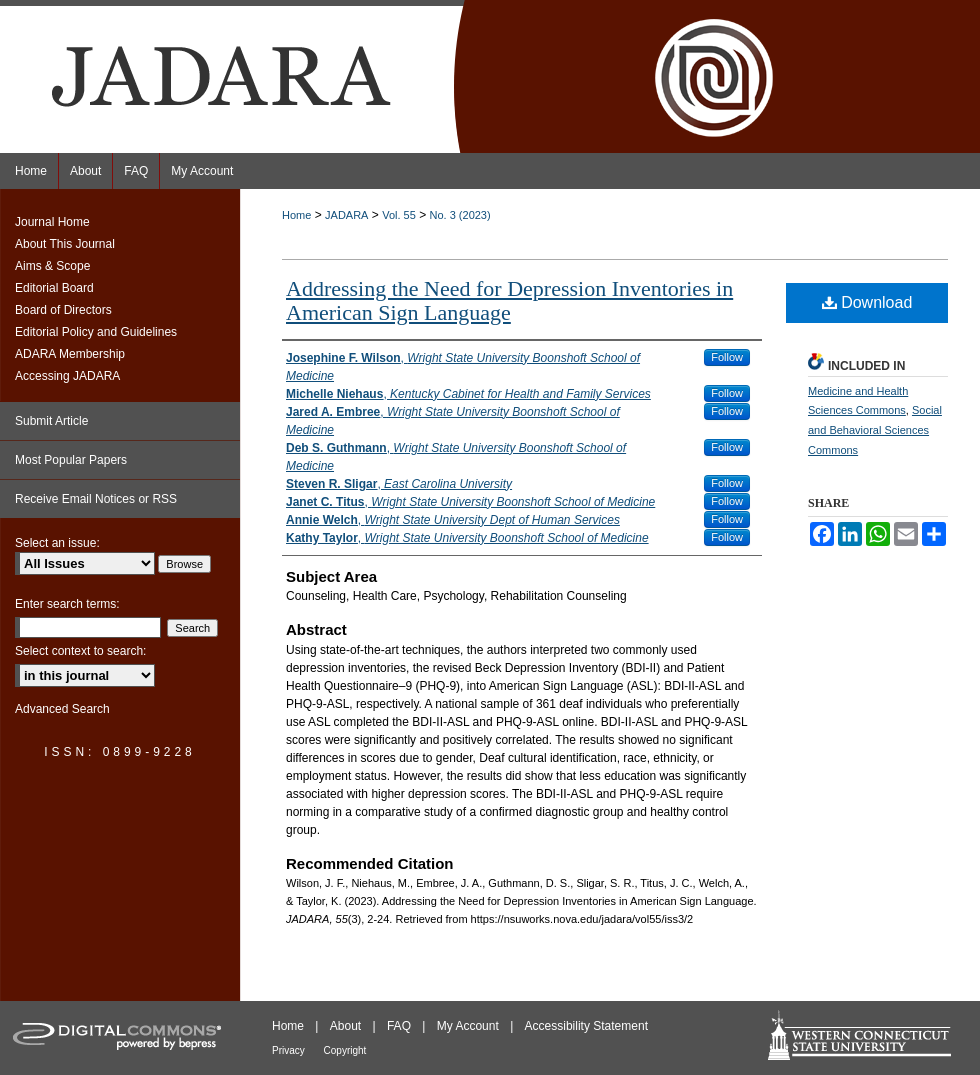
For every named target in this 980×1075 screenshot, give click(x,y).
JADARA (346, 215)
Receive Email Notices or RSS (96, 499)
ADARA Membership (70, 354)
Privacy (290, 1050)
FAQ (400, 1026)
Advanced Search (62, 709)
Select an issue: (57, 543)
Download (867, 302)
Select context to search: (80, 651)
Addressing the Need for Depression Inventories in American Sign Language (509, 300)
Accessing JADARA (67, 376)
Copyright (345, 1050)
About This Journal (65, 244)
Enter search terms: (67, 604)
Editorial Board (54, 288)
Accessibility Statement (586, 1026)
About (347, 1026)
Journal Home (52, 222)
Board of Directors (63, 310)
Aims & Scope (52, 266)
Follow (727, 357)
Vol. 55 (399, 215)
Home (296, 215)
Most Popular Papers (71, 460)
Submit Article (51, 421)
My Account (469, 1026)
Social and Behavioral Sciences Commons (875, 430)
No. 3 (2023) (460, 215)
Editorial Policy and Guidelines (96, 332)
